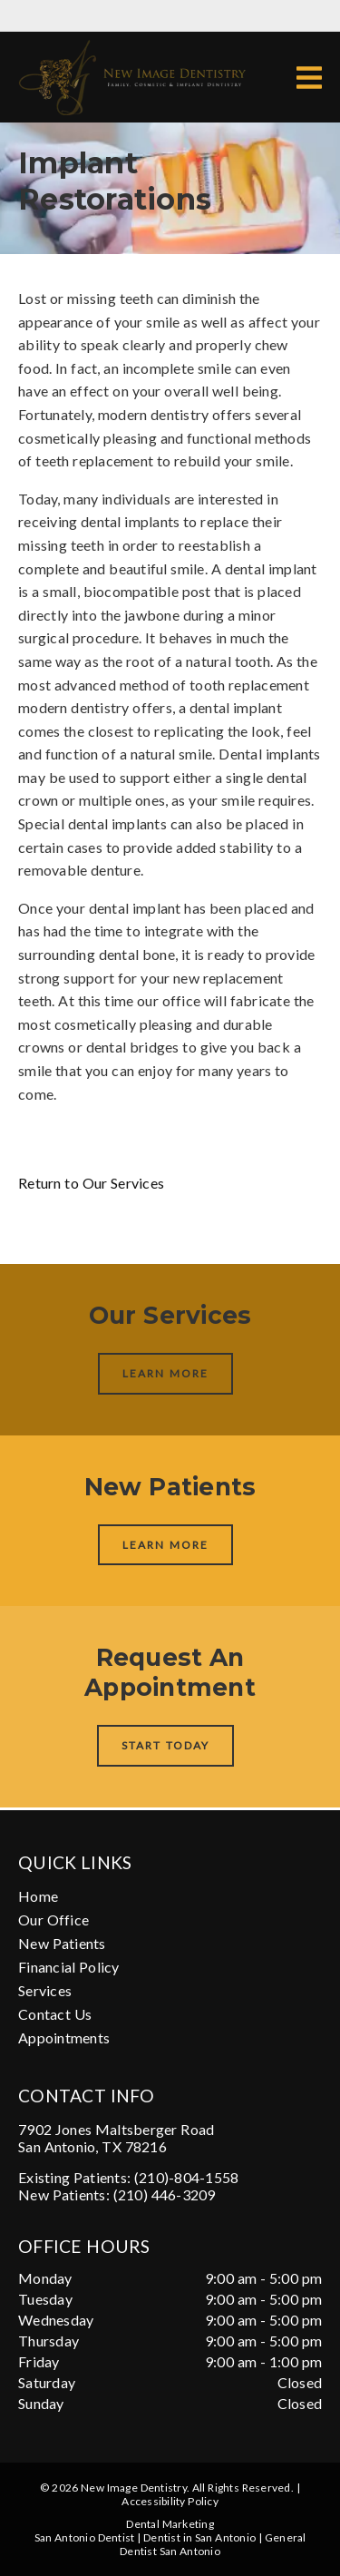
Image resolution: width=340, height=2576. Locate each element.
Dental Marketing (170, 2524)
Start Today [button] (165, 1745)
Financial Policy (69, 1966)
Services (45, 1990)
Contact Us (55, 2014)
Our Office (53, 1919)
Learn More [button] (165, 1373)
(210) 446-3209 (164, 2194)
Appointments (64, 2037)
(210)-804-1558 (186, 2177)
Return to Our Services (91, 1182)
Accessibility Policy (170, 2501)
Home (38, 1896)
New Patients (62, 1943)
